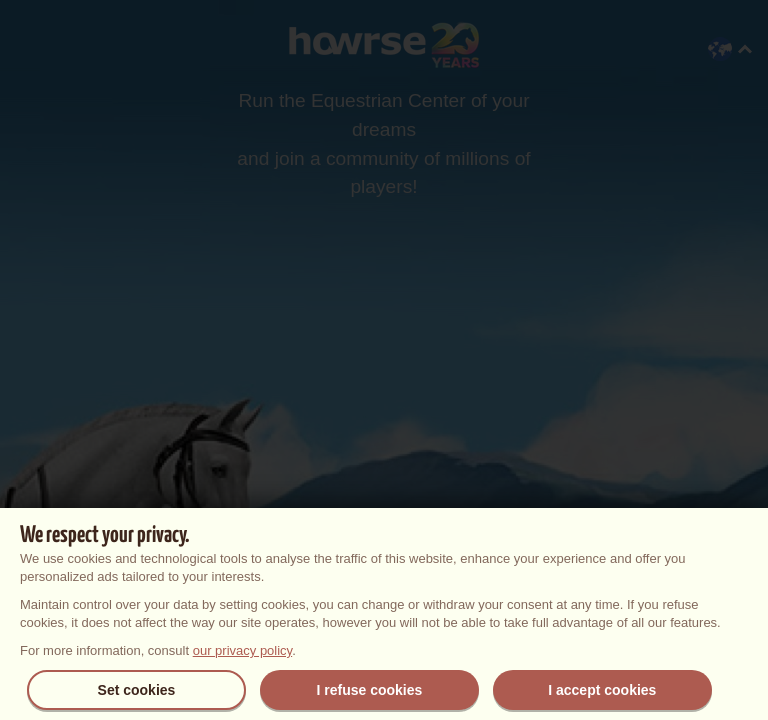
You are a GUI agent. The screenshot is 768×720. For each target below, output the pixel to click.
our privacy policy (242, 650)
